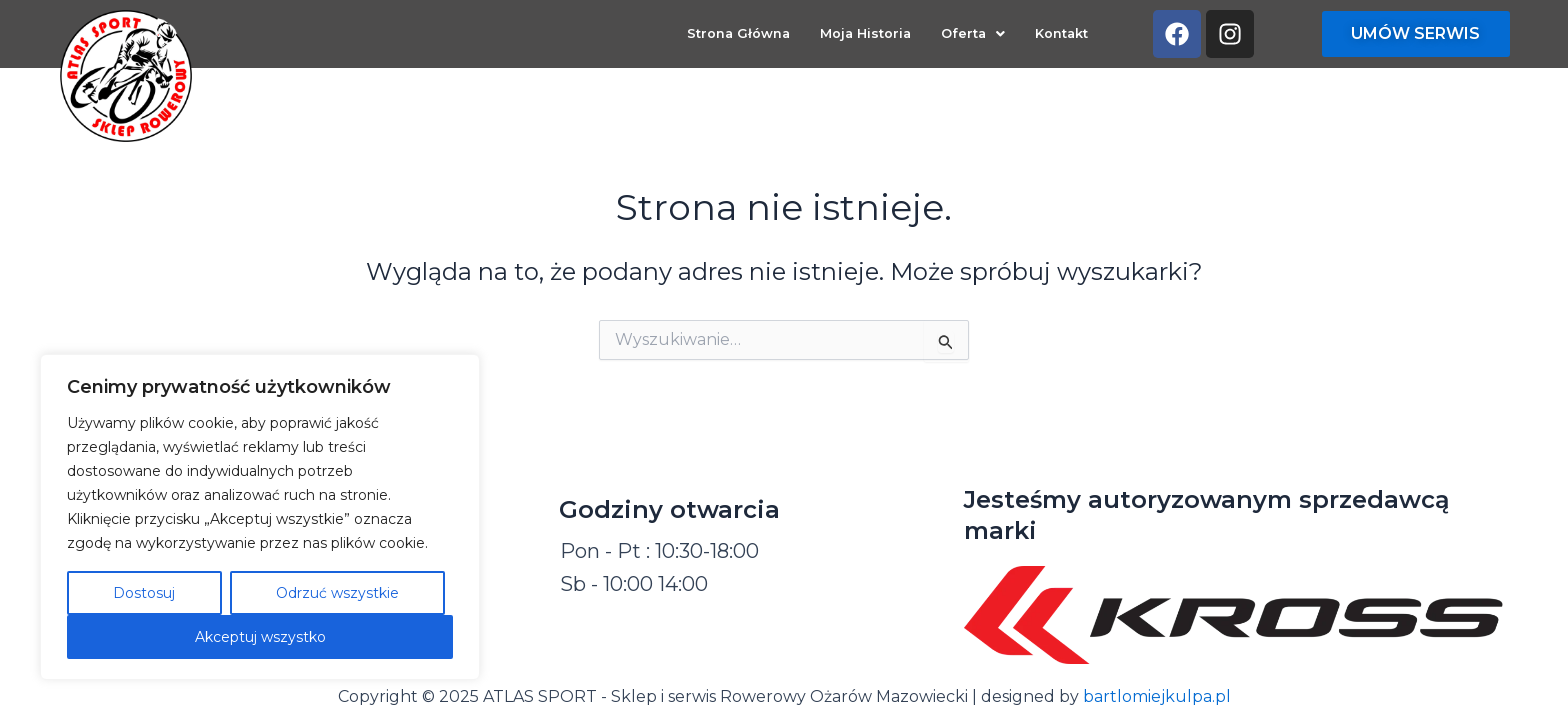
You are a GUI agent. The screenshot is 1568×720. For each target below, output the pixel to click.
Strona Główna (738, 34)
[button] (973, 35)
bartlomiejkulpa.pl (1157, 696)
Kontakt (1061, 34)
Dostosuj (144, 593)
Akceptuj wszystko (260, 637)
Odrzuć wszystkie (337, 593)
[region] (260, 517)
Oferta (973, 34)
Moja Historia (865, 34)
